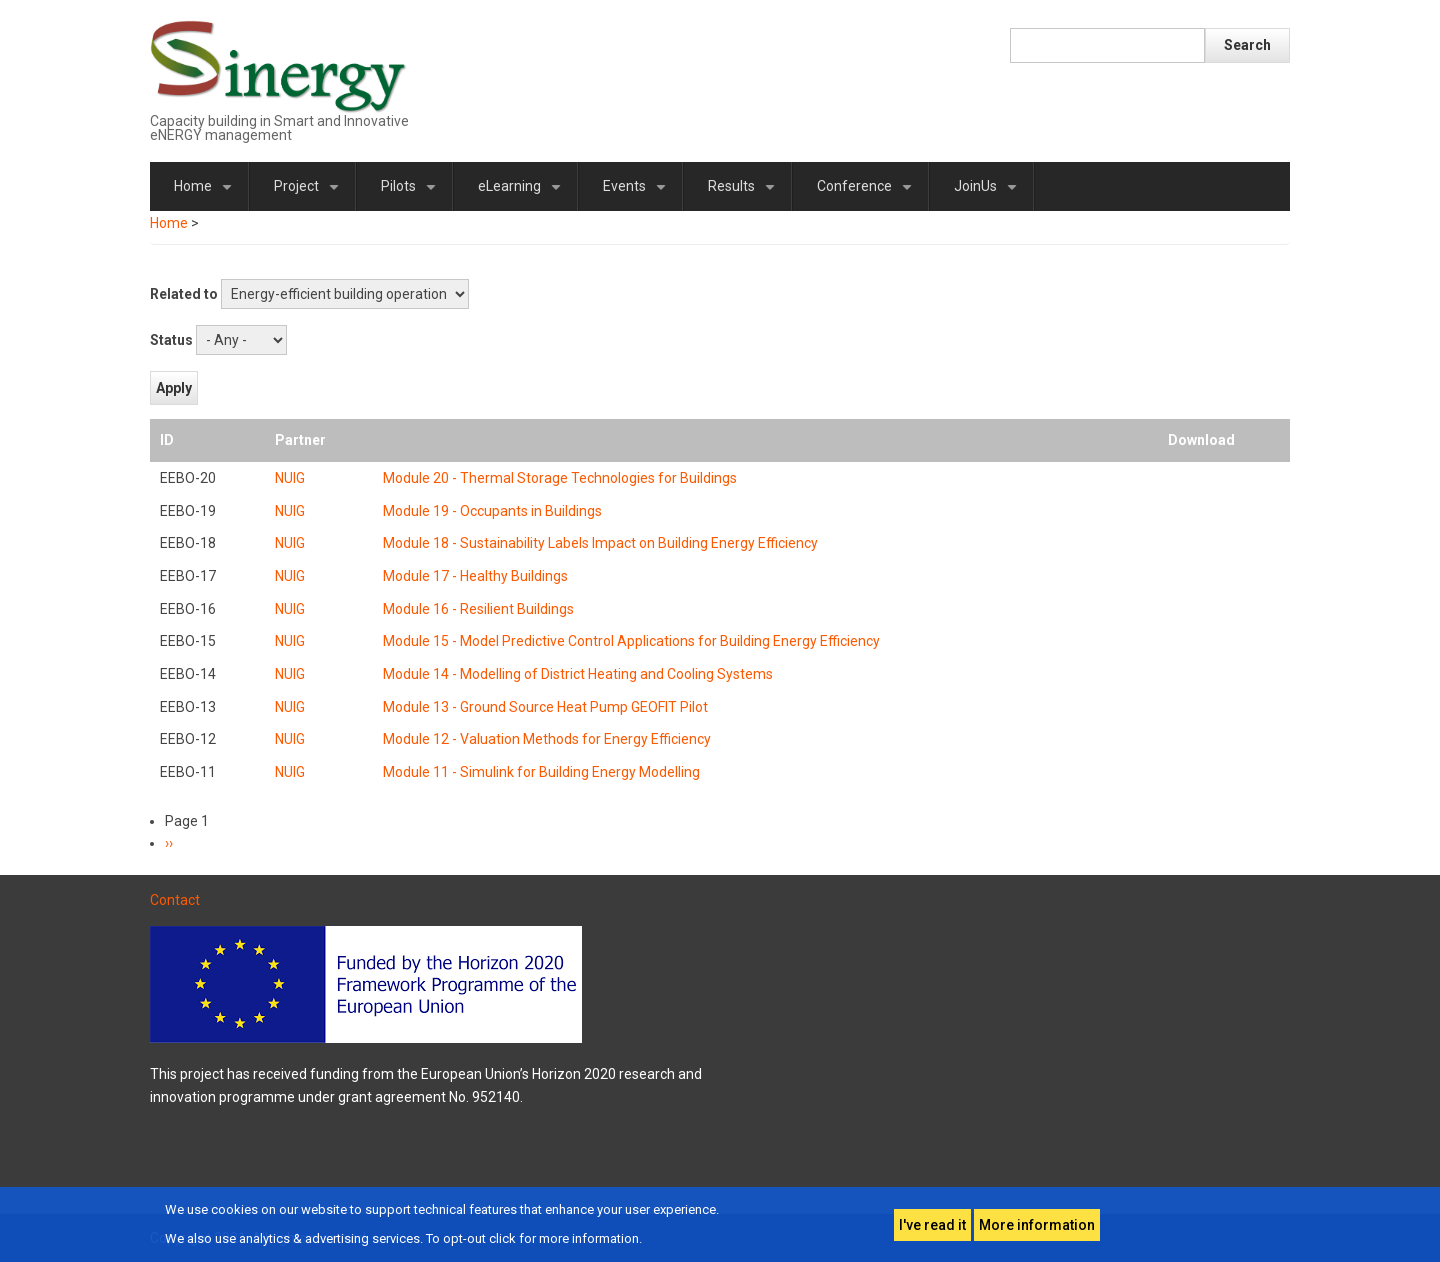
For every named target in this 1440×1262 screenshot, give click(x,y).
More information (1037, 1225)
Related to (184, 294)
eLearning (523, 194)
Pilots (412, 194)
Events (638, 194)
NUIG (290, 478)
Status (171, 340)
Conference (868, 194)
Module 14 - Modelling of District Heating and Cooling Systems (578, 674)
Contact (175, 900)
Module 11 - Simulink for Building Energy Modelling (541, 772)
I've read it (932, 1225)
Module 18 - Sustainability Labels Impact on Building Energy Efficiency (600, 543)
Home (206, 194)
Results (745, 194)
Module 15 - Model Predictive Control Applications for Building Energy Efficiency (631, 641)
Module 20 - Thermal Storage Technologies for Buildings (560, 478)
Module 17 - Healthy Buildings (475, 576)
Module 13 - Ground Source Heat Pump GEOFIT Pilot (545, 707)
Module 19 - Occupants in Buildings (492, 511)
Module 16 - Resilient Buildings (478, 609)
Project (310, 194)
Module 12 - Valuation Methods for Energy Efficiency (547, 739)
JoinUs (989, 194)
